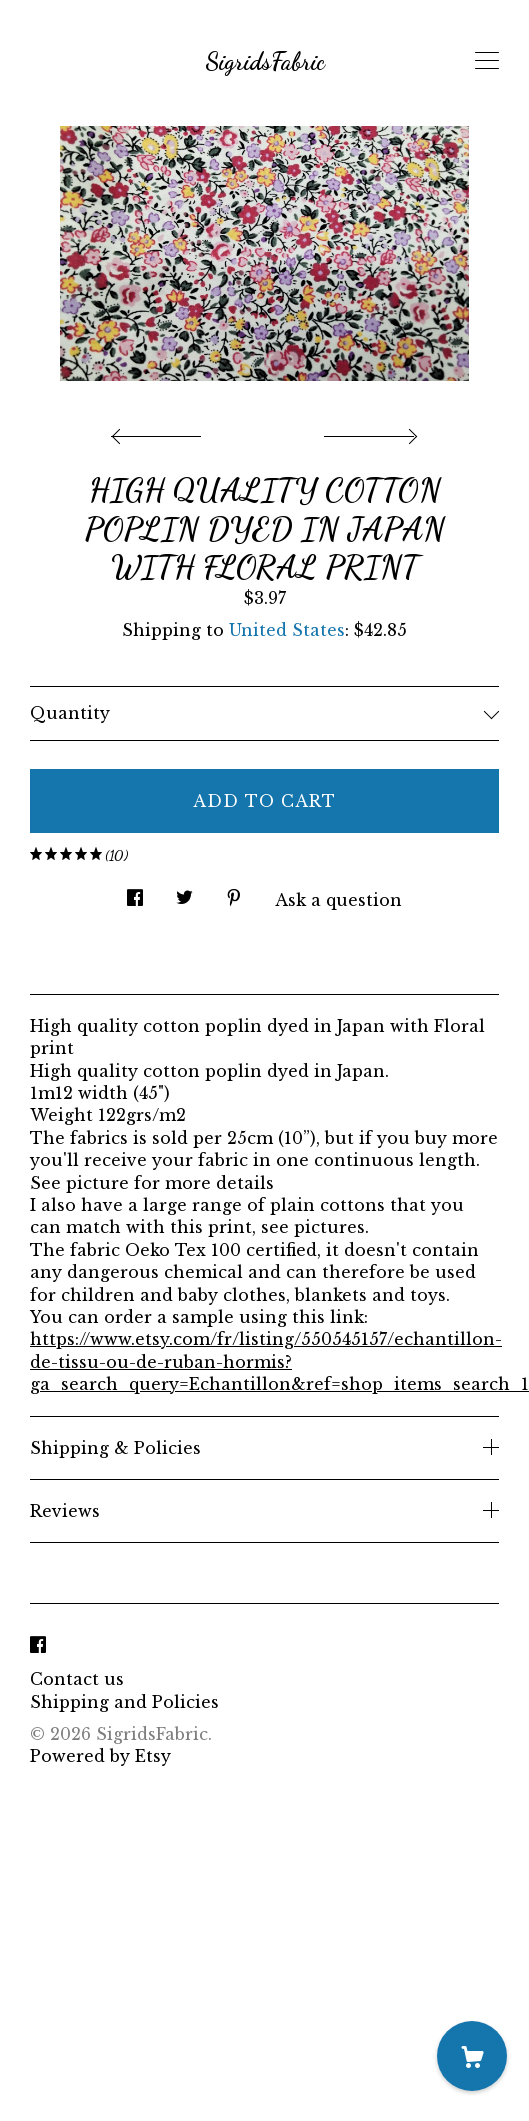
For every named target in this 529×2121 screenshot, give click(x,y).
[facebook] (38, 1645)
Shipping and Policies (124, 1702)
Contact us (77, 1679)
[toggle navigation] (487, 61)
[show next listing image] (368, 431)
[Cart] (472, 2056)
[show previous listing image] (161, 431)
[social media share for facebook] (135, 892)
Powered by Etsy (100, 1756)
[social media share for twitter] (184, 892)
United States (287, 630)
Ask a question (338, 900)
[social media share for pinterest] (234, 892)
